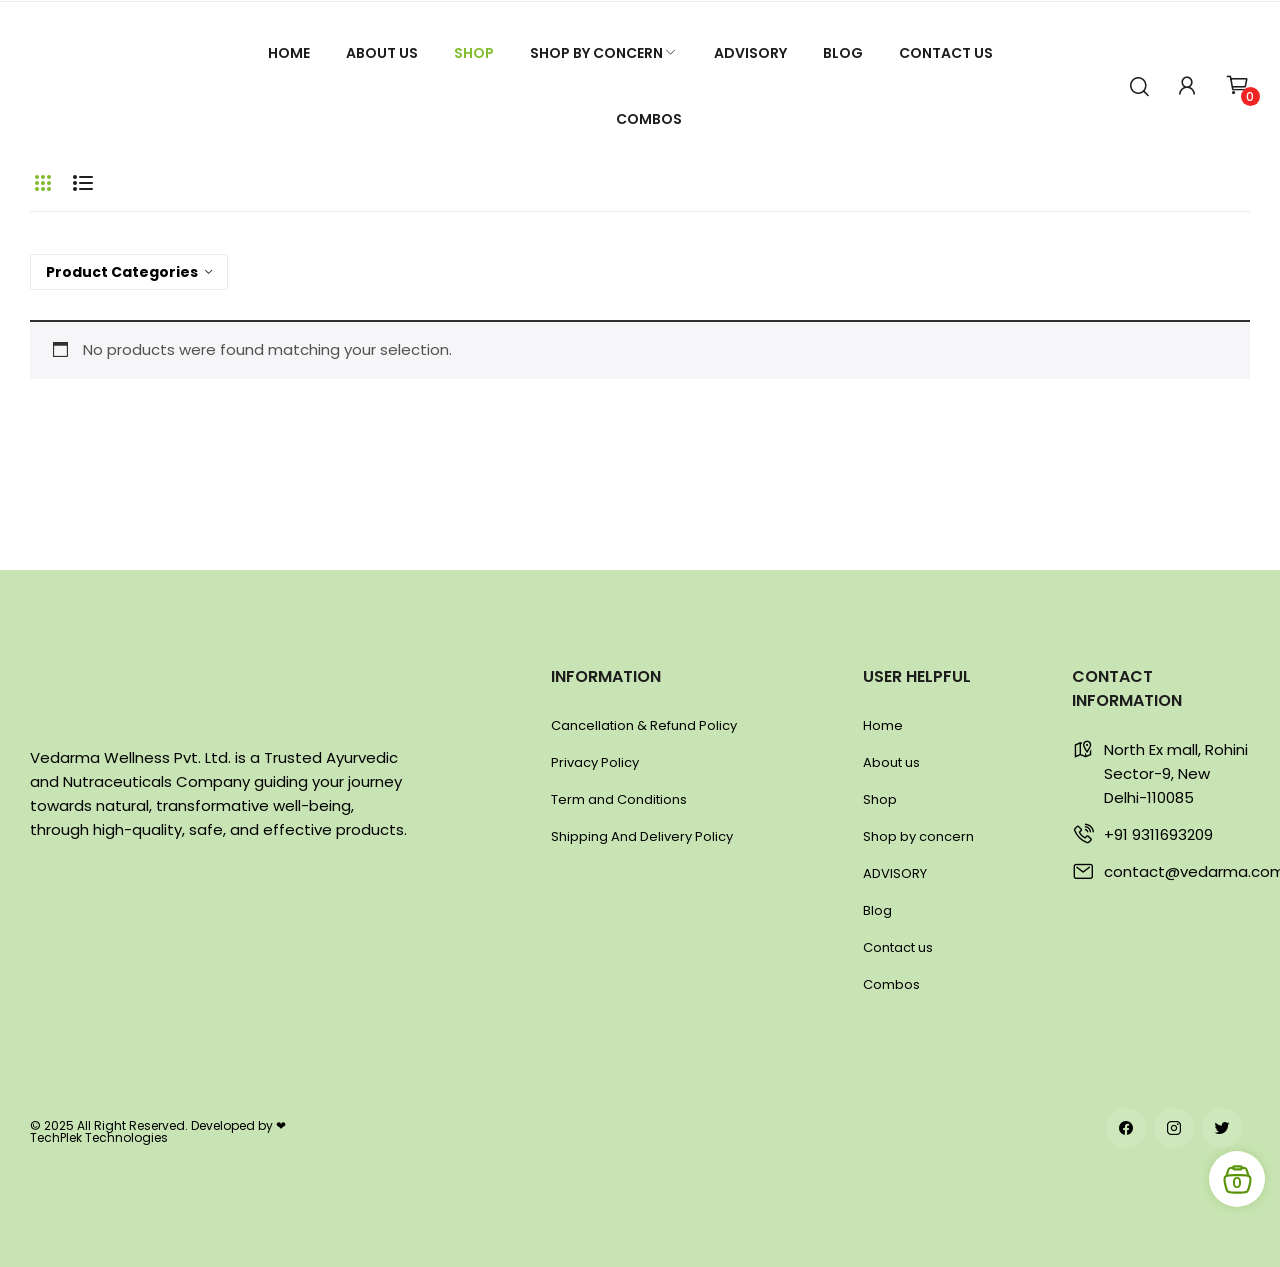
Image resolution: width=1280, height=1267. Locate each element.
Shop (880, 799)
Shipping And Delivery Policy (642, 836)
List (83, 183)
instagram (1174, 1128)
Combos (891, 984)
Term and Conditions (619, 799)
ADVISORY (895, 873)
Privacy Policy (595, 762)
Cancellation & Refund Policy (644, 725)
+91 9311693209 (1158, 834)
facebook (1126, 1128)
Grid (43, 183)
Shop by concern (918, 836)
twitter (1222, 1128)
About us (891, 762)
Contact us (898, 947)
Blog (877, 910)
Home (883, 725)
